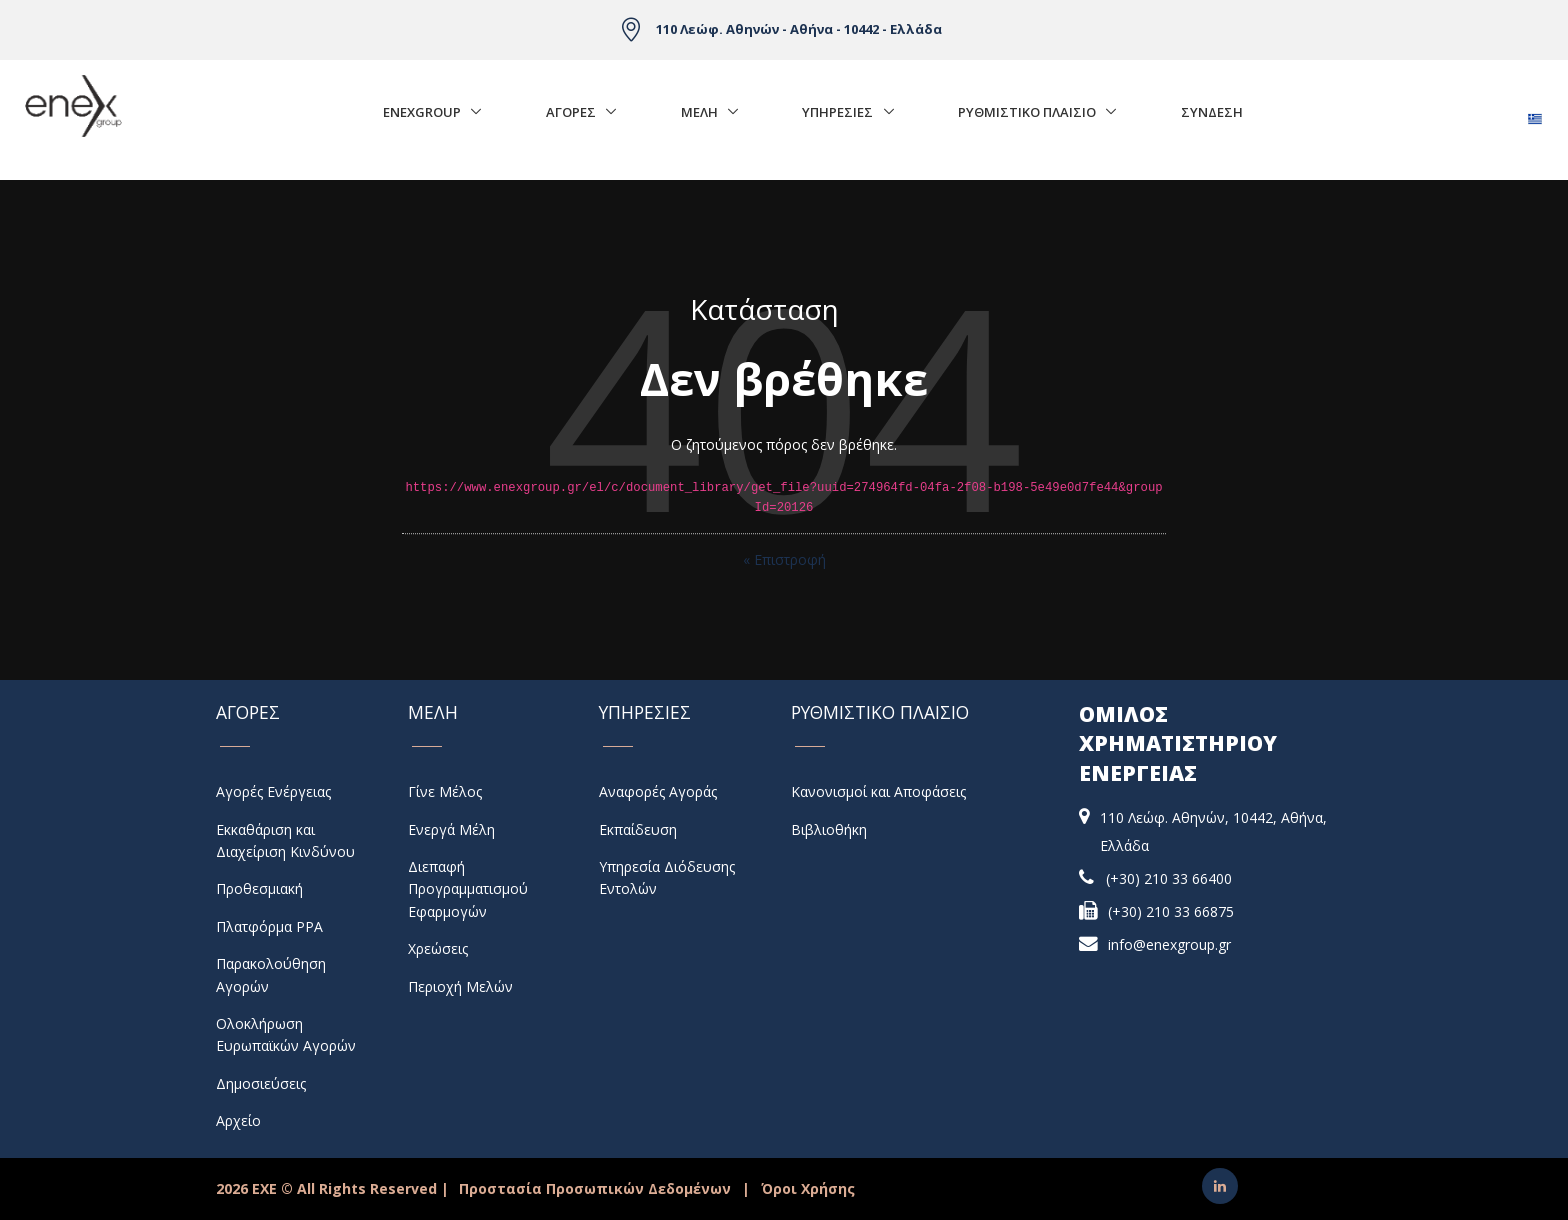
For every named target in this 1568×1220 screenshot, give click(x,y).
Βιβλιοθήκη (829, 829)
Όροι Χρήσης (808, 1188)
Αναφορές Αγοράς (658, 791)
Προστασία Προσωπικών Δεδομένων (595, 1188)
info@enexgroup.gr (1169, 944)
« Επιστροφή (784, 559)
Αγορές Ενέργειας (273, 791)
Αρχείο (238, 1120)
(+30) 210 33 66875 (1171, 911)
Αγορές (571, 112)
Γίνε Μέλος (445, 791)
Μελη (699, 112)
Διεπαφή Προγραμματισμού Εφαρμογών (468, 889)
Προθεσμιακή (259, 888)
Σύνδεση (1212, 112)
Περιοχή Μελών (460, 986)
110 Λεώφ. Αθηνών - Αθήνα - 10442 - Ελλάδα (799, 29)
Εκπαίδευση (638, 829)
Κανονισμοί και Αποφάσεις (878, 791)
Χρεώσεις (438, 948)
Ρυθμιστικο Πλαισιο (1027, 112)
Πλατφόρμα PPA (269, 926)
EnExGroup (422, 112)
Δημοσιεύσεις (261, 1083)
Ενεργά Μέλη (451, 829)
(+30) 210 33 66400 (1169, 878)
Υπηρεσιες (837, 112)
